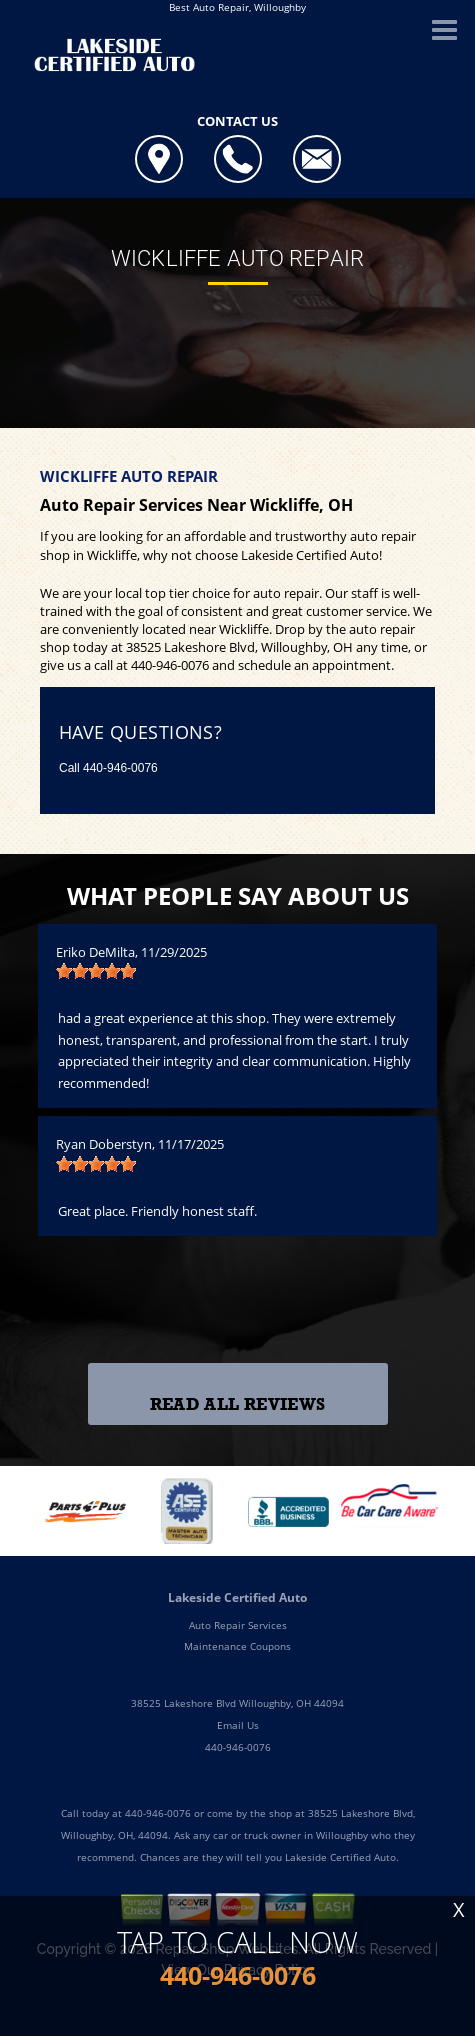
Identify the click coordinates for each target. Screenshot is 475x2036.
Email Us (238, 1725)
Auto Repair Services (238, 1625)
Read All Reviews (237, 1404)
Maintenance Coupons (237, 1646)
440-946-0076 (170, 665)
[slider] (96, 971)
